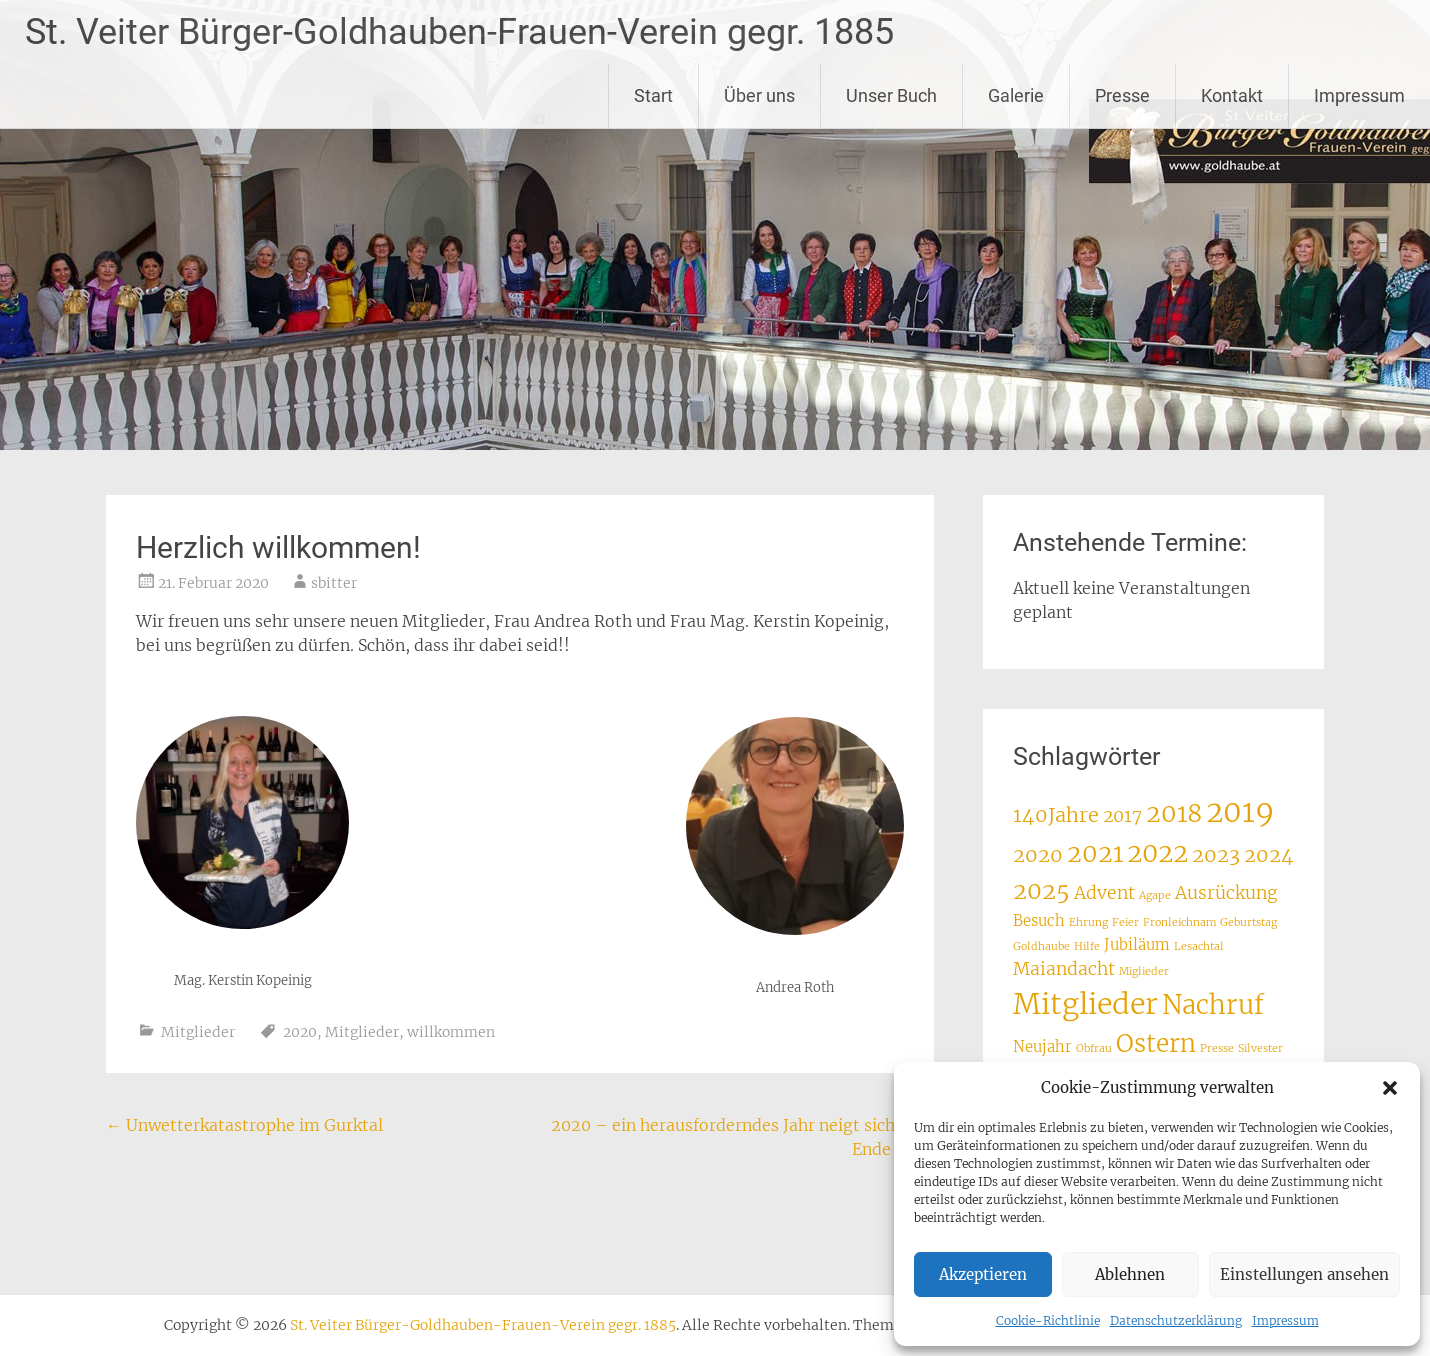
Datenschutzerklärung (1176, 1320)
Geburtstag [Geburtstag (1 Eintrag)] (1248, 922)
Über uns (759, 95)
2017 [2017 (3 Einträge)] (1122, 816)
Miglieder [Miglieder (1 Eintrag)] (1144, 971)
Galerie (1016, 95)
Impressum (1285, 1320)
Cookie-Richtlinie (1048, 1320)
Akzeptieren (983, 1274)
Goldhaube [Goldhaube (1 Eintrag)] (1041, 946)
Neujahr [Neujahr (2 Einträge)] (1042, 1046)
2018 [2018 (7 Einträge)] (1174, 813)
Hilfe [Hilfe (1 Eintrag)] (1087, 946)
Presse (1122, 95)
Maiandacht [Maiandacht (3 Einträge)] (1064, 969)
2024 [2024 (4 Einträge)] (1269, 854)
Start (653, 95)
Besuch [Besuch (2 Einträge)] (1039, 920)
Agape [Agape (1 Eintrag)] (1155, 895)
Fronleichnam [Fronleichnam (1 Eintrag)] (1179, 922)
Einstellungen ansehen (1304, 1274)
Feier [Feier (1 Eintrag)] (1125, 922)
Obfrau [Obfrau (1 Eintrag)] (1094, 1048)
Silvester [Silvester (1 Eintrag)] (1260, 1048)
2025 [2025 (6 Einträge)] (1041, 890)
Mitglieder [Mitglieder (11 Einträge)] (1085, 1004)
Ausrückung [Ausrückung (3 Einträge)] (1226, 893)
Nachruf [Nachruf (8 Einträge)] (1213, 1005)
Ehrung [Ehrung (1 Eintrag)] (1088, 922)
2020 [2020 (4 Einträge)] (1038, 854)
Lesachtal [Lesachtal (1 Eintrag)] (1199, 946)
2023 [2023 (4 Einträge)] (1216, 854)
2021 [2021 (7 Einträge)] (1095, 853)
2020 (300, 1032)
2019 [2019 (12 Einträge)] (1240, 811)
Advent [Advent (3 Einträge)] (1104, 893)
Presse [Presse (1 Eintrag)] (1217, 1048)
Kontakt (1232, 95)
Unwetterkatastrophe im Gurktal (244, 1125)
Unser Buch (891, 95)
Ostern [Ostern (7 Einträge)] (1156, 1043)
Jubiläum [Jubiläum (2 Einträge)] (1137, 944)
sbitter (334, 583)
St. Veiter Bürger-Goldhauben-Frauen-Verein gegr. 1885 (459, 32)
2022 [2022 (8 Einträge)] (1157, 853)
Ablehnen (1130, 1274)
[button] (1390, 1088)
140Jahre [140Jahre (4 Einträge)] (1056, 814)
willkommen (451, 1032)
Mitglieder (198, 1032)
